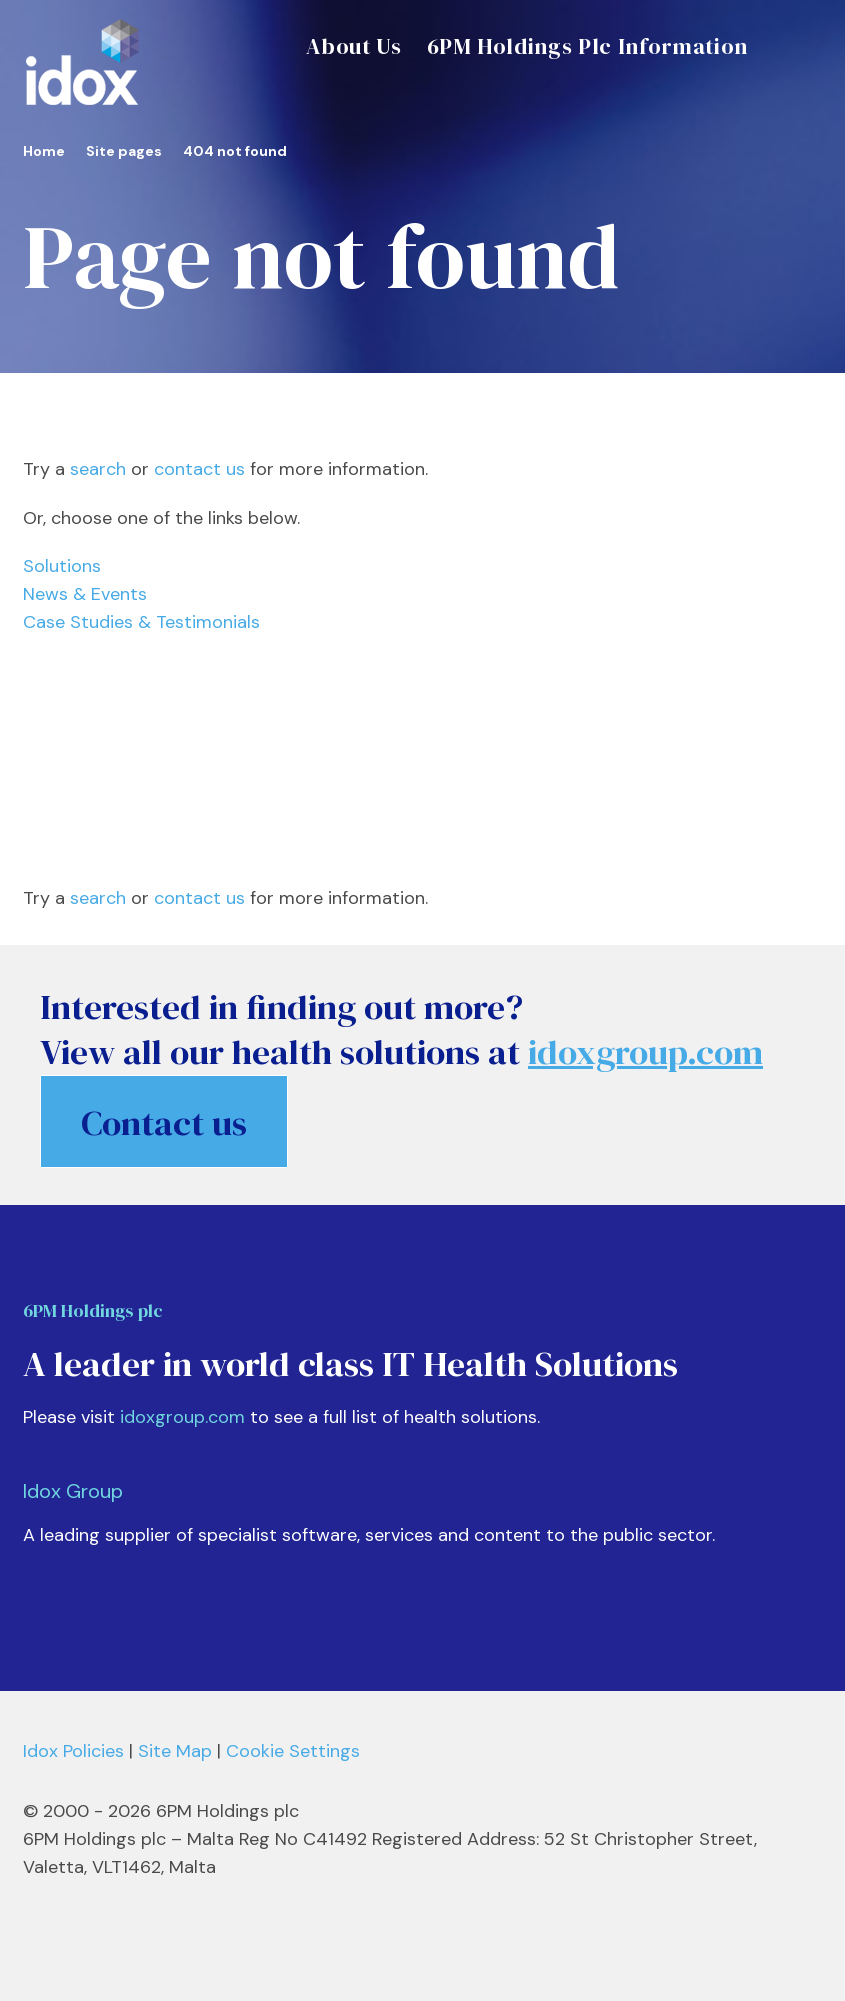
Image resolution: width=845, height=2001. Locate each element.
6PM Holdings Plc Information (587, 46)
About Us (353, 46)
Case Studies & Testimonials (141, 622)
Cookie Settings (293, 1751)
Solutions (62, 566)
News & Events (85, 594)
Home (44, 151)
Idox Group (73, 1491)
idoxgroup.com (182, 1417)
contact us (199, 469)
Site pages (124, 151)
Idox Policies (73, 1751)
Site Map (175, 1751)
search (98, 469)
